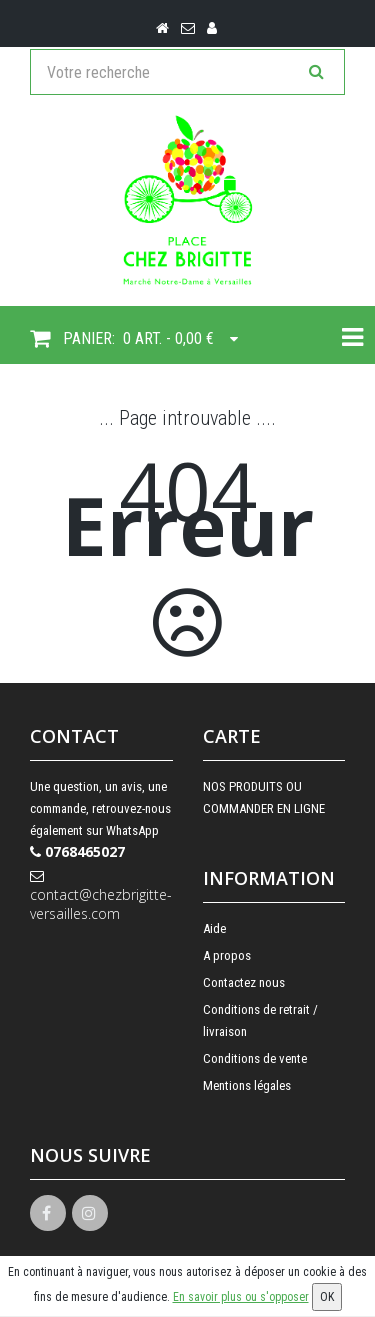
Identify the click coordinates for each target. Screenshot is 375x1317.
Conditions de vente (255, 1058)
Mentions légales (247, 1085)
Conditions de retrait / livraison (260, 1020)
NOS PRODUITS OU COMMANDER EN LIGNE (264, 797)
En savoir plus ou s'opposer (241, 1297)
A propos (227, 955)
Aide (214, 928)
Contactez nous (244, 982)
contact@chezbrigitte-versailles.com (101, 896)
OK (327, 1297)
